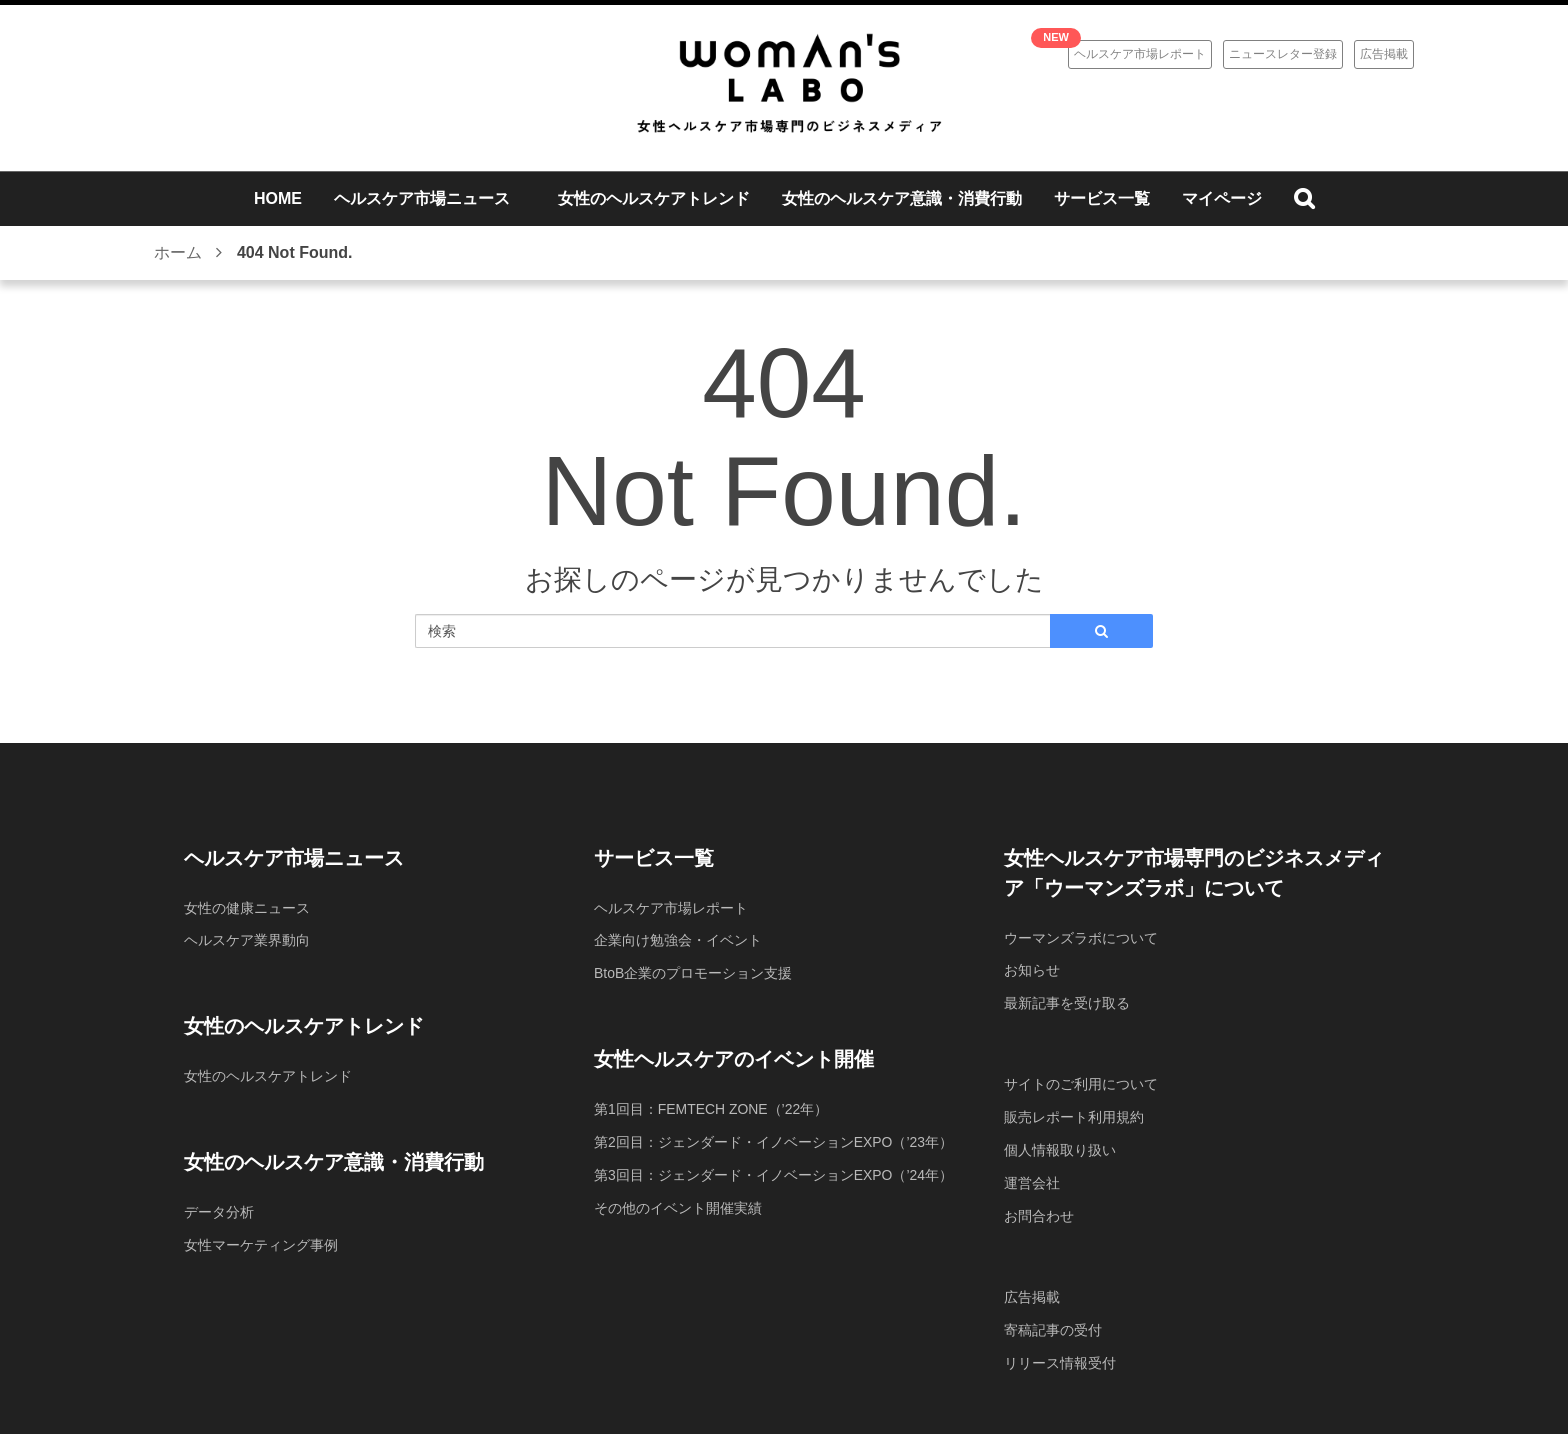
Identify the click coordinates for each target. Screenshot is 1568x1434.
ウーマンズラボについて (1081, 938)
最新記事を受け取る (1067, 1002)
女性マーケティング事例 (261, 1242)
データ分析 (219, 1210)
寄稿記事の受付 (1053, 1322)
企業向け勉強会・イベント (678, 940)
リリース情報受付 (1060, 1354)
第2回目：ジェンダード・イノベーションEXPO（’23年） (773, 1139)
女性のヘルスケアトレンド (268, 1075)
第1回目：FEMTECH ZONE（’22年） (711, 1107)
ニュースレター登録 (1283, 54)
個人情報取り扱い (1060, 1146)
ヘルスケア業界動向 (247, 940)
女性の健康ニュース (247, 908)
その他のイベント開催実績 (678, 1203)
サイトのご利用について (1081, 1082)
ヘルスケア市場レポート (1140, 54)
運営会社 (1032, 1178)
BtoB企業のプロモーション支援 (693, 972)
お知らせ (1032, 970)
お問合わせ (1039, 1210)
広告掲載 (1384, 54)
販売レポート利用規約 (1074, 1114)
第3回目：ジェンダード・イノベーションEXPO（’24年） (773, 1171)
